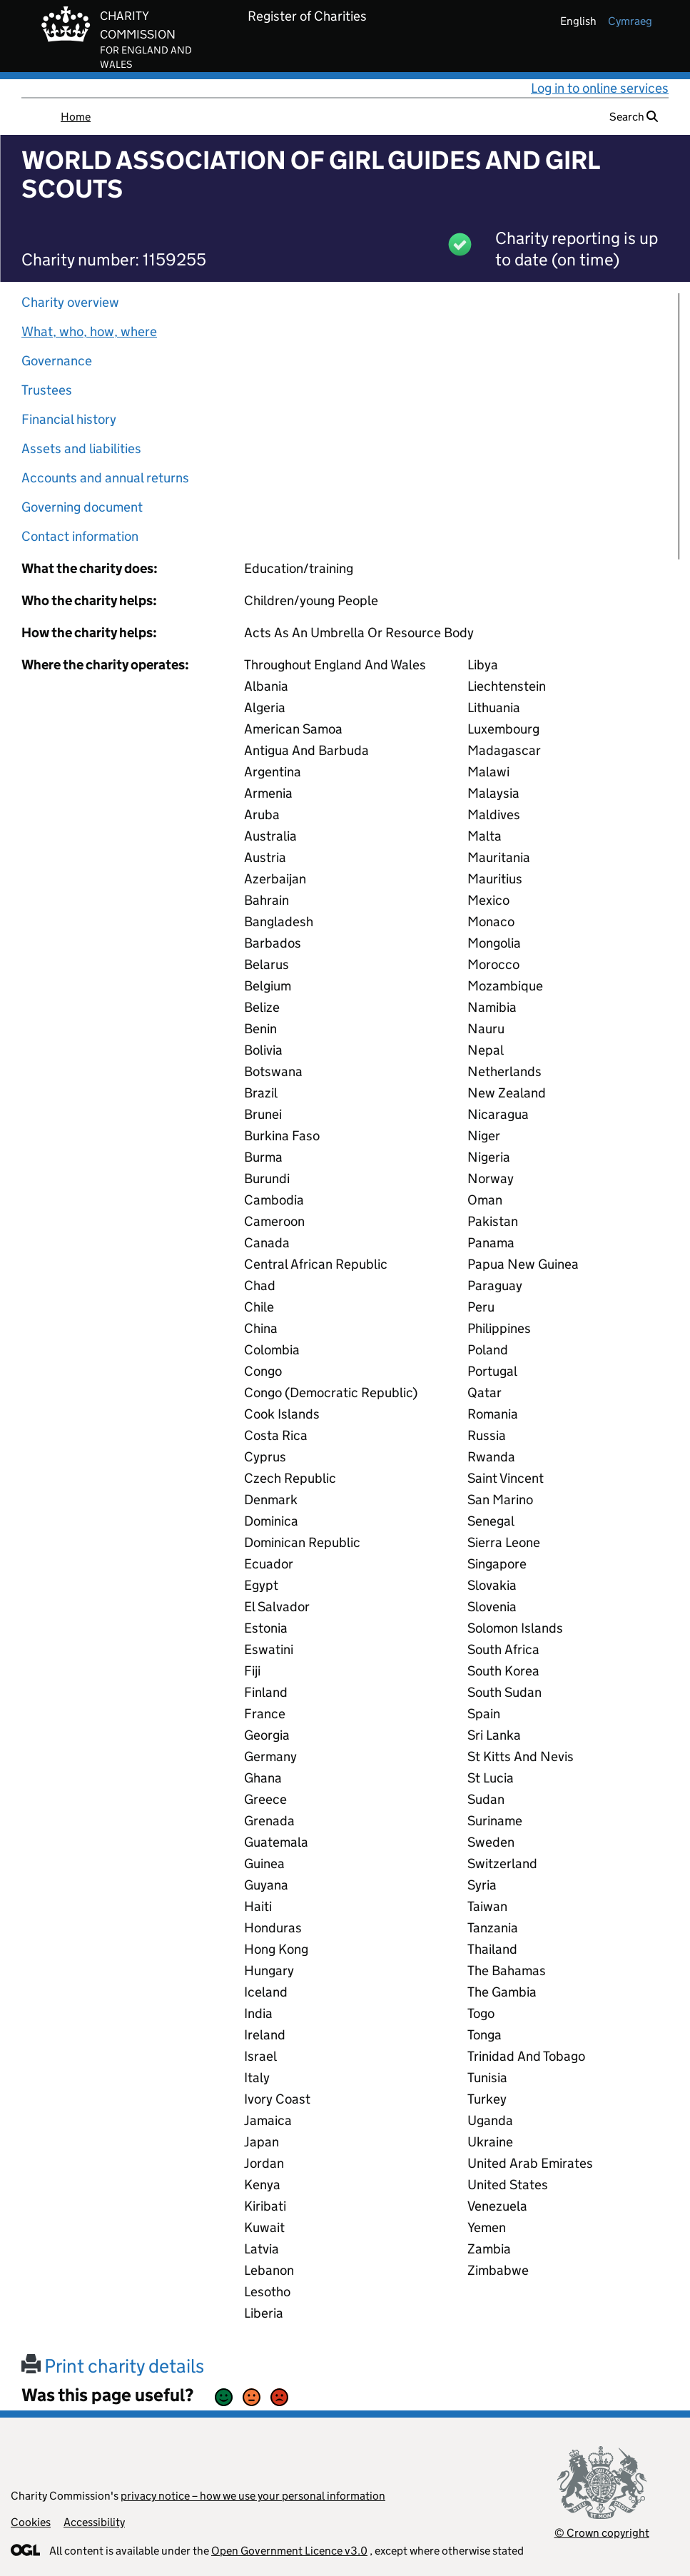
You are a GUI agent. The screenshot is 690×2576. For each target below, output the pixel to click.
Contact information (79, 536)
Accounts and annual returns (105, 478)
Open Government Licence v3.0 (289, 2550)
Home (76, 116)
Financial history (68, 419)
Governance (56, 361)
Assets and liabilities (81, 448)
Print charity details (112, 2366)
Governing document (82, 507)
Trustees (46, 390)
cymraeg (630, 21)
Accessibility (94, 2522)
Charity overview (70, 302)
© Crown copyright (601, 2533)
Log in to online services (600, 88)
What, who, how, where (89, 331)
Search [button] (633, 116)
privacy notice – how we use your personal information (253, 2496)
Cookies (31, 2522)
